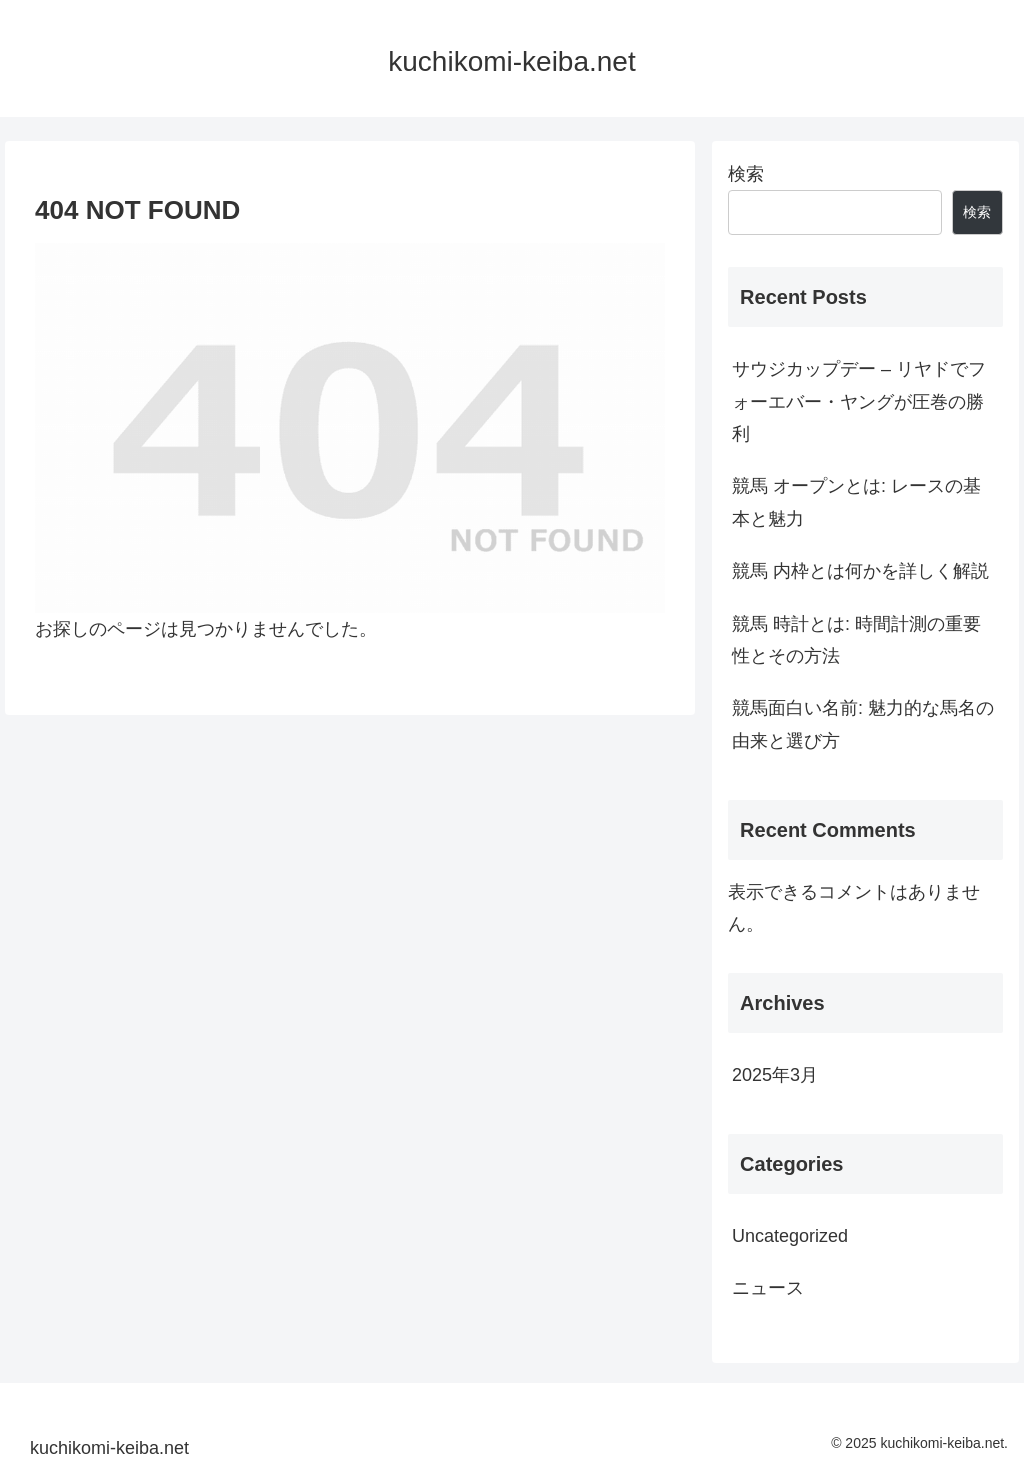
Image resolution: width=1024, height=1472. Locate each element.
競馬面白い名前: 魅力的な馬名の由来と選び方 (863, 724)
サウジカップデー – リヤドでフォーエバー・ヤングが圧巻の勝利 (859, 401)
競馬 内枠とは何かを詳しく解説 (860, 571)
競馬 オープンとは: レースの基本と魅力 (856, 502)
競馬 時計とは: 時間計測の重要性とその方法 (856, 640)
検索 (746, 174)
